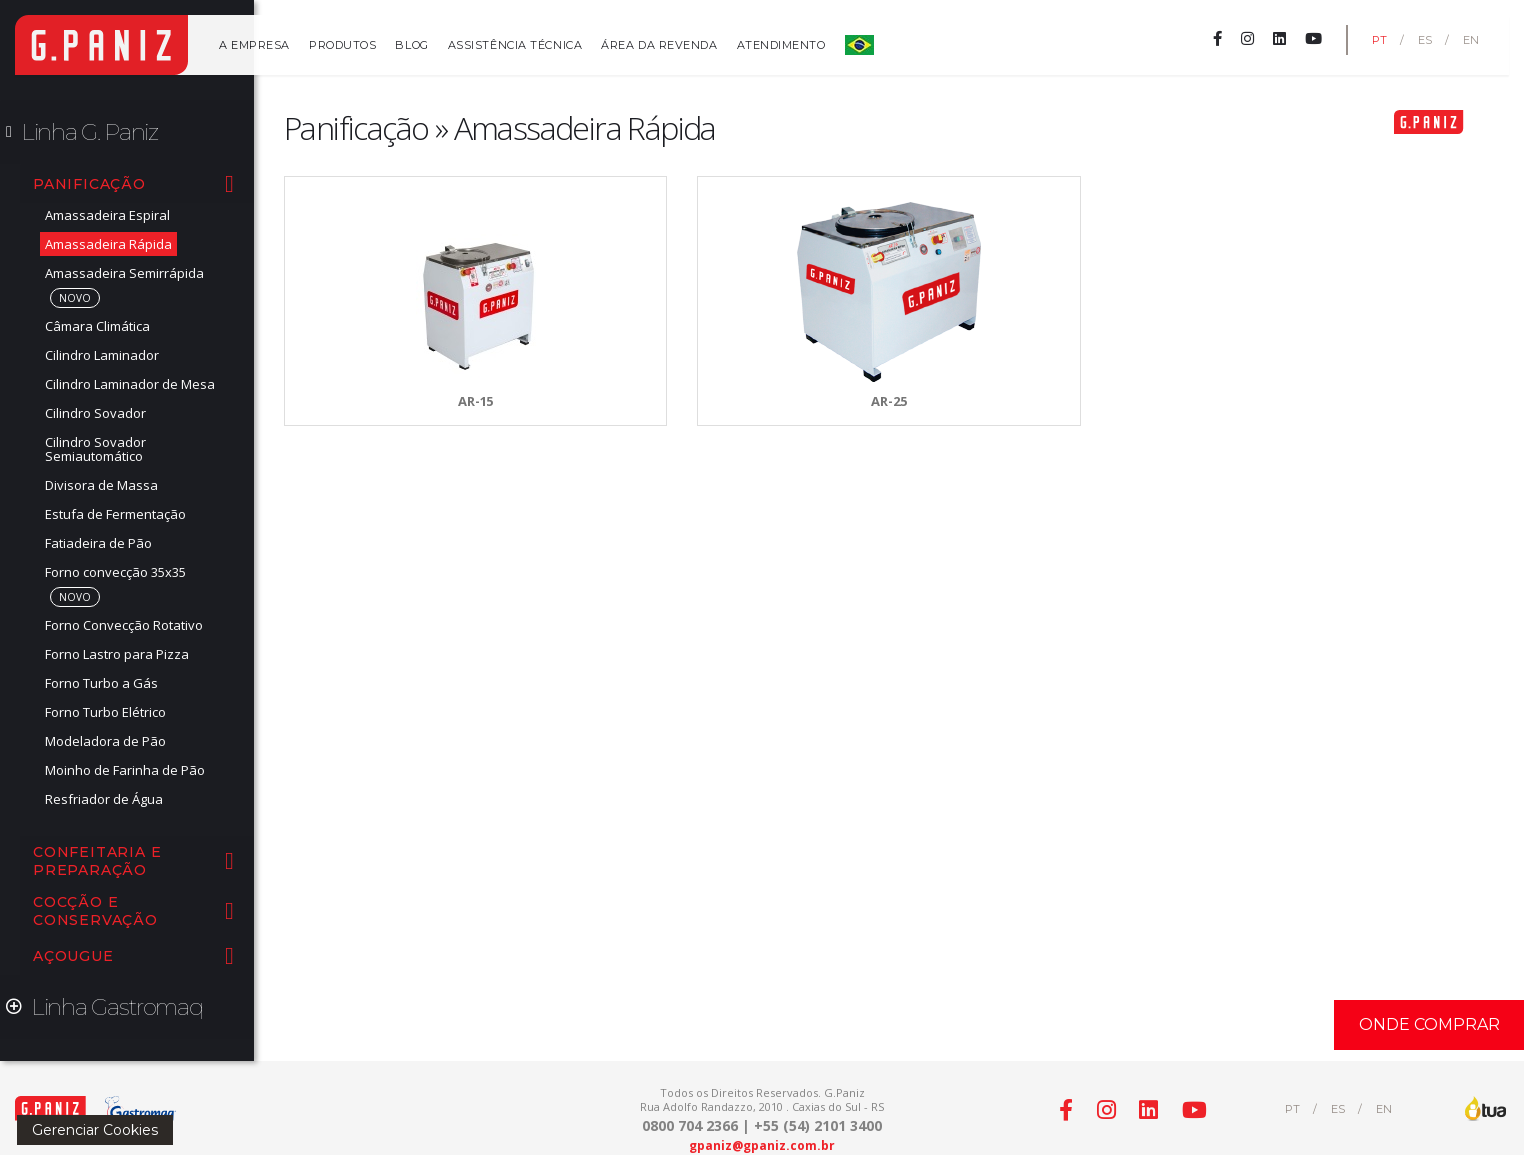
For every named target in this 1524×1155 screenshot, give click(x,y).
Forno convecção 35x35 (115, 572)
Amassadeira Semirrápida (124, 273)
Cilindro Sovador (95, 413)
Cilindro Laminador (102, 355)
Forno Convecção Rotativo (124, 625)
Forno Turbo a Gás (101, 683)
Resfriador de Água (104, 799)
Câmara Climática (97, 326)
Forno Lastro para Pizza (117, 654)
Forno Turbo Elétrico (105, 712)
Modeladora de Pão (105, 741)
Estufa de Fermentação (115, 514)
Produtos (342, 45)
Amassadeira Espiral (107, 215)
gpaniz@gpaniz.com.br (762, 1145)
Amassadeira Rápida (108, 244)
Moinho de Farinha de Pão (125, 770)
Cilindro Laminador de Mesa (130, 384)
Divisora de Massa (101, 485)
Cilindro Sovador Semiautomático (95, 449)
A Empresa (254, 45)
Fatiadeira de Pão (98, 543)
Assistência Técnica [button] (515, 45)
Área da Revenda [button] (659, 45)
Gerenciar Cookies (95, 1130)
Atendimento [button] (781, 45)
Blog (411, 45)
